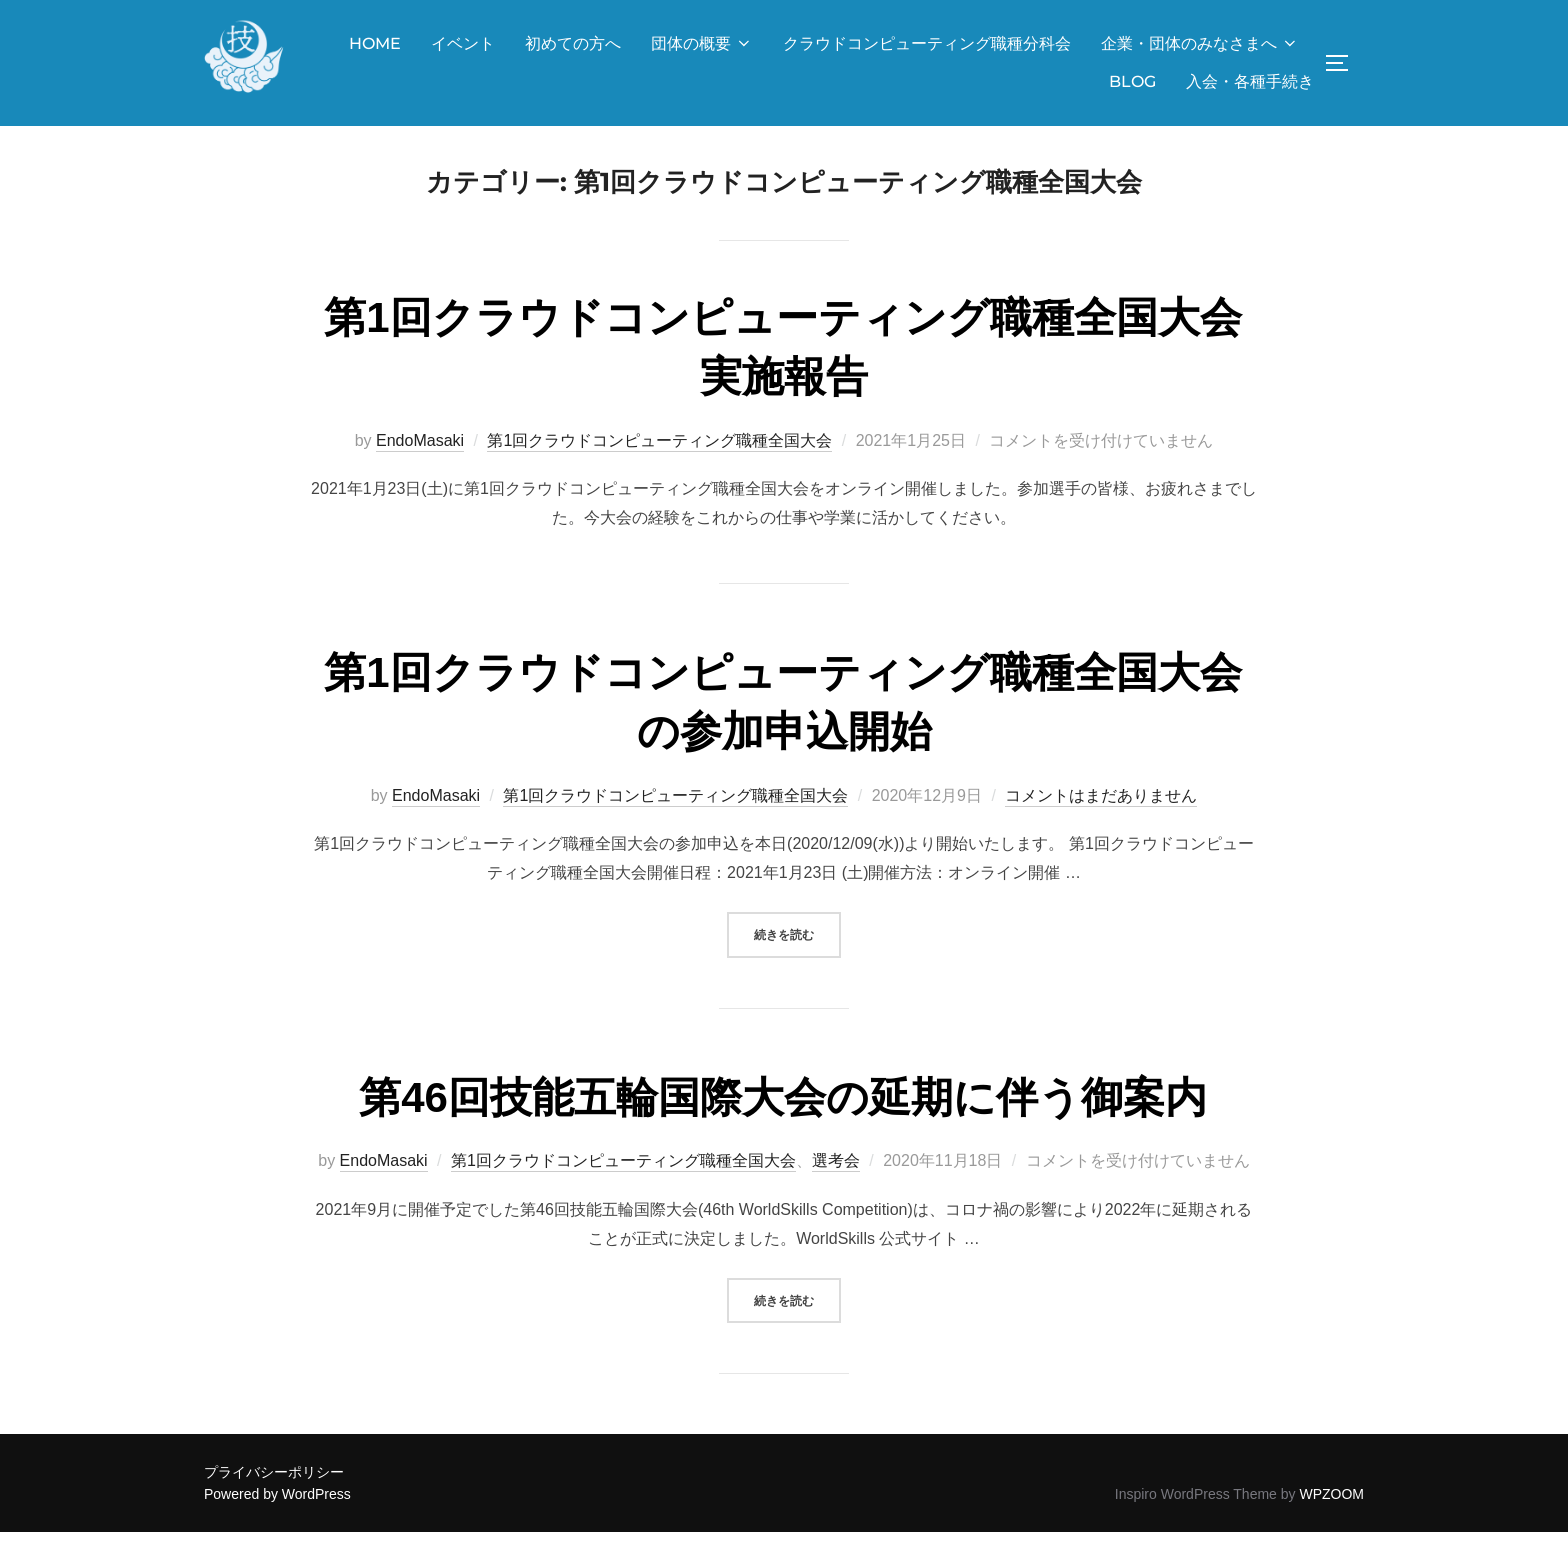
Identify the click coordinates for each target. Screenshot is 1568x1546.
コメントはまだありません (1101, 809)
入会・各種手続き (1250, 81)
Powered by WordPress (277, 1508)
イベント (463, 43)
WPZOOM (1331, 1508)
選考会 (836, 1175)
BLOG (1132, 81)
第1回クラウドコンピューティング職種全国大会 (659, 454)
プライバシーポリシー (274, 1486)
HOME (375, 43)
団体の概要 (702, 43)
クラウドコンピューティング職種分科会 (927, 43)
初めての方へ (573, 43)
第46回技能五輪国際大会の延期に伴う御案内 (783, 1111)
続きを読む (797, 946)
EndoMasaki (420, 454)
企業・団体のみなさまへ (1200, 43)
